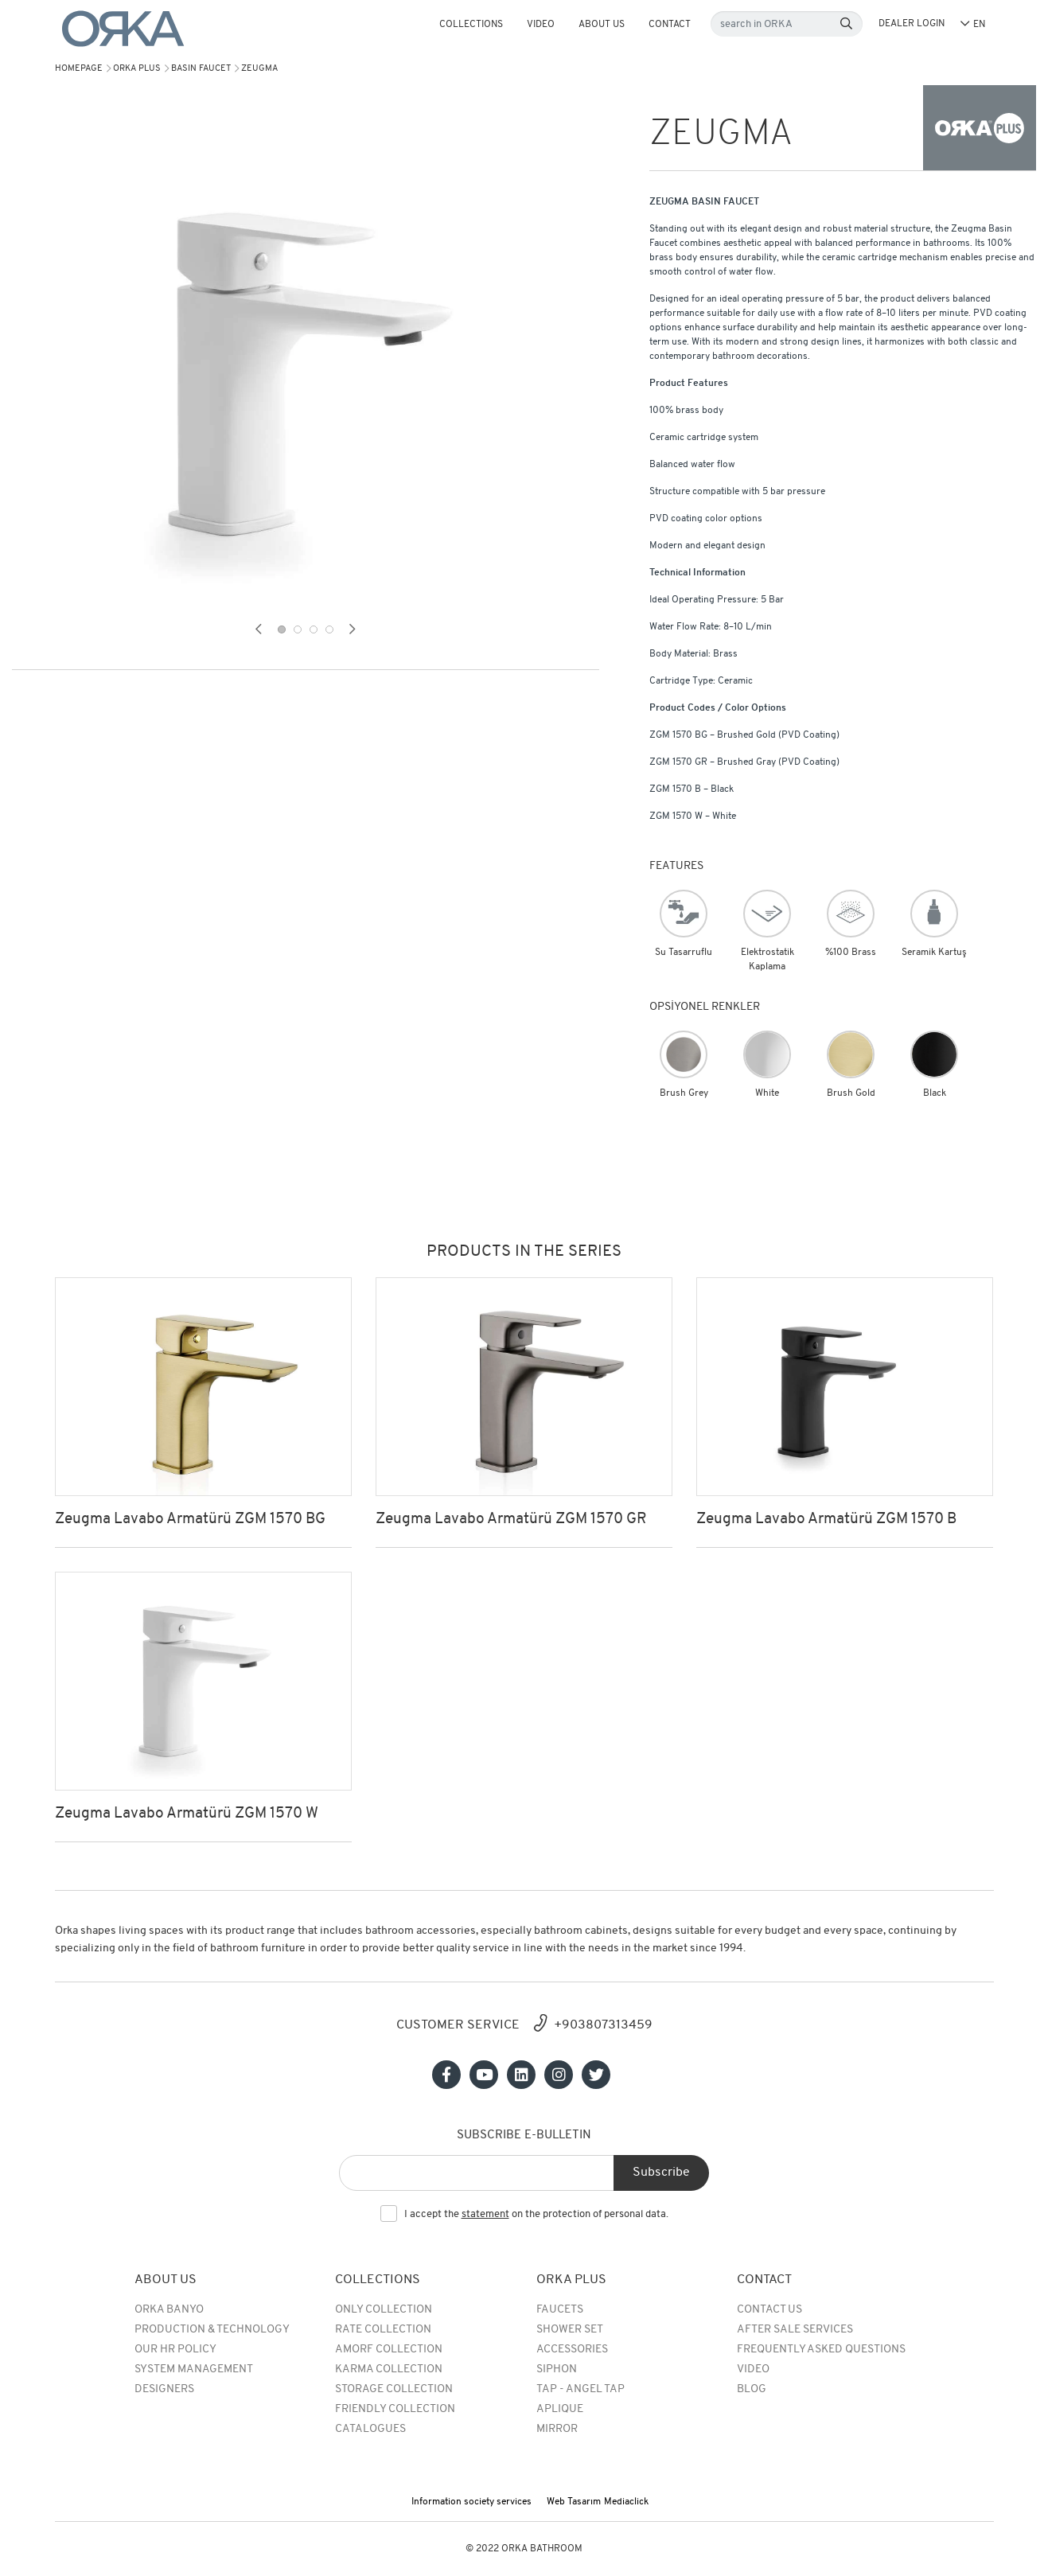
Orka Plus (137, 68)
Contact (670, 24)
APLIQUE (559, 2409)
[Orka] (123, 29)
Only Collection (383, 2310)
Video (541, 24)
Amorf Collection (388, 2350)
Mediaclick (626, 2502)
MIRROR (557, 2429)
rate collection (383, 2330)
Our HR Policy (175, 2350)
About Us (602, 24)
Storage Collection (394, 2389)
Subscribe (661, 2172)
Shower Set (569, 2330)
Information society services (471, 2502)
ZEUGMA (259, 68)
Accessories (572, 2350)
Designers (164, 2389)
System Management (193, 2369)
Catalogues (370, 2429)
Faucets (559, 2310)
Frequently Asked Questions (821, 2350)
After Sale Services (795, 2330)
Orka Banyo (169, 2310)
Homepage (79, 68)
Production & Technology (212, 2330)
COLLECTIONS (471, 24)
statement (485, 2214)
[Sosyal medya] (446, 2074)
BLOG (751, 2389)
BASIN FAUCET (201, 68)
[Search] (846, 24)
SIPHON (556, 2369)
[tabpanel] (306, 373)
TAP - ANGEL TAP (580, 2389)
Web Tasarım (574, 2502)
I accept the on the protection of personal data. (536, 2215)
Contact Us (769, 2310)
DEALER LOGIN (912, 24)
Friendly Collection (395, 2409)
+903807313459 (603, 2025)
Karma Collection (388, 2369)
